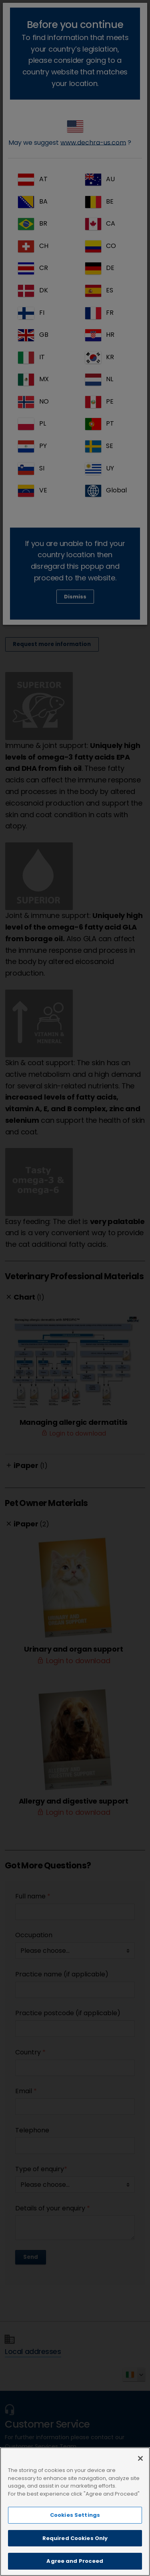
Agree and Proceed (74, 2561)
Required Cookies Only (75, 2538)
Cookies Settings (75, 2515)
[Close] (140, 2458)
